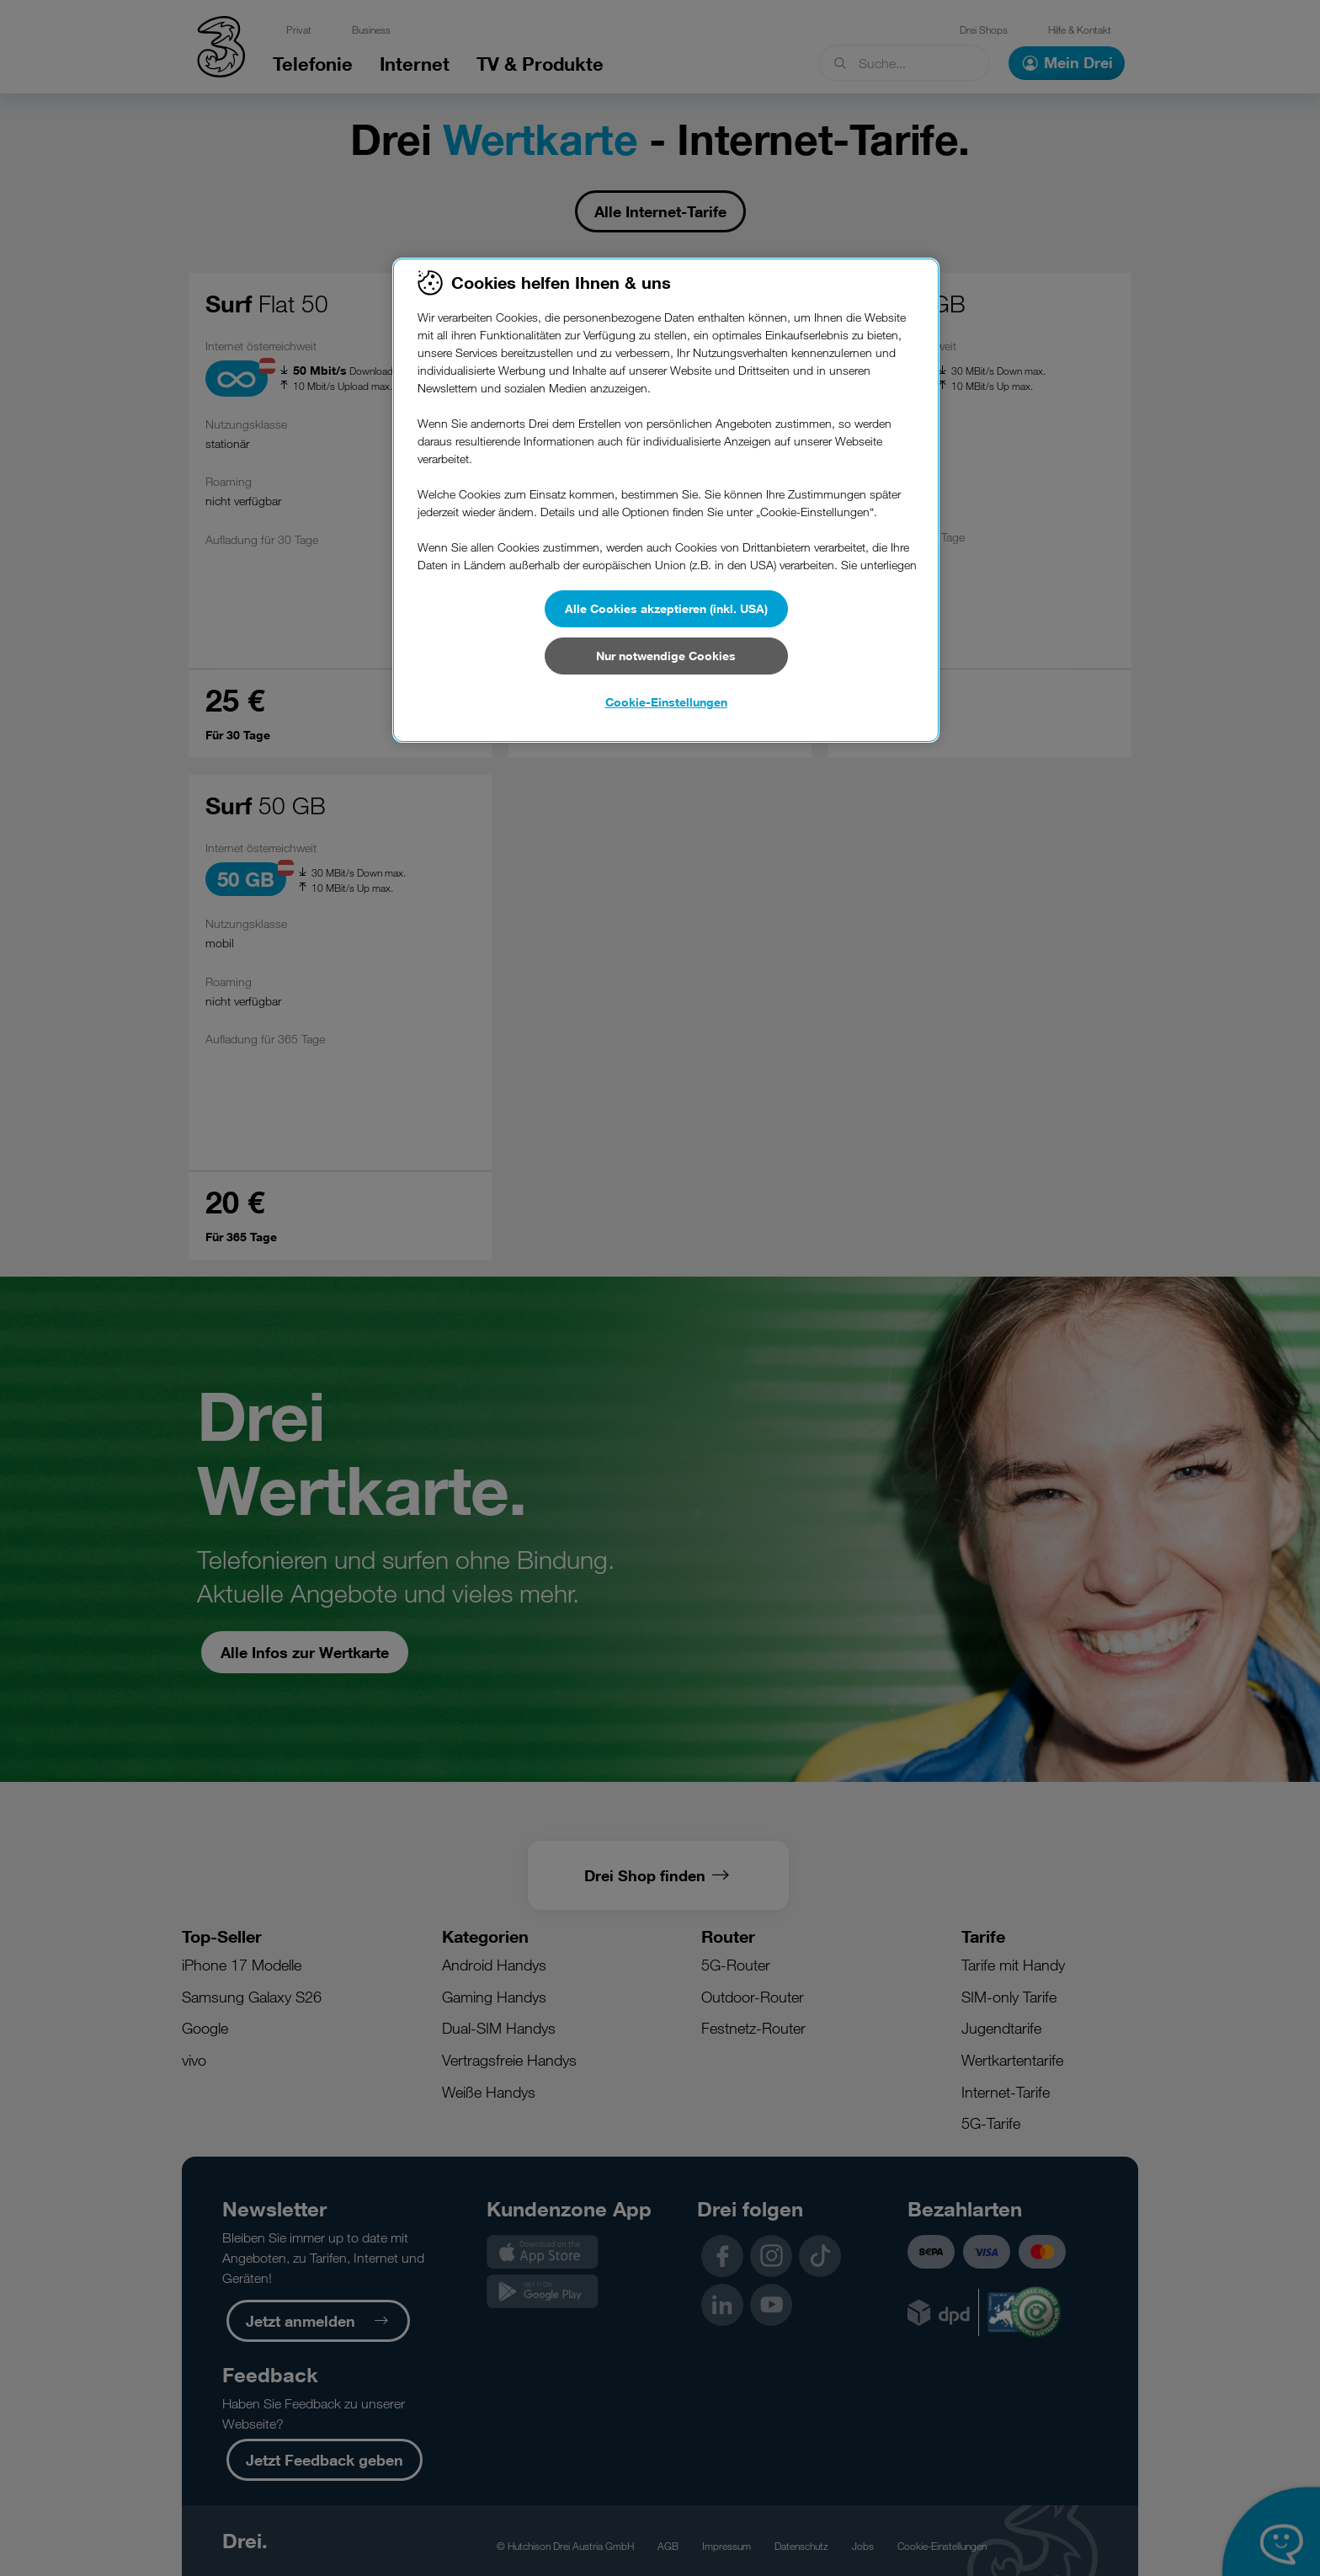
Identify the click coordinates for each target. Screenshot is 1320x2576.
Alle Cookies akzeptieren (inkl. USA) (666, 608)
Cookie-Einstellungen (666, 702)
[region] (665, 500)
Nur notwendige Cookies (666, 655)
